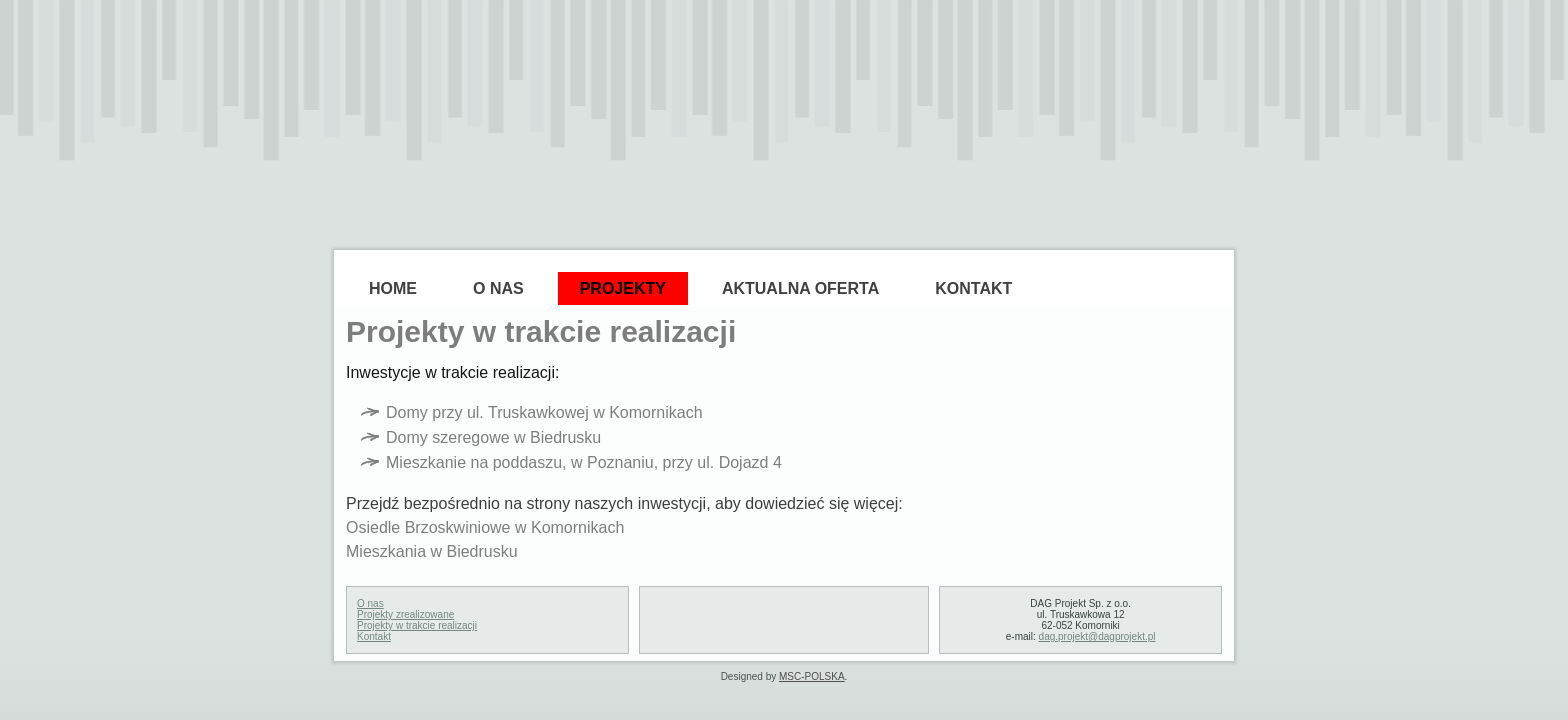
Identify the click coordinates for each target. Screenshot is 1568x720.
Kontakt (973, 288)
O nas (370, 603)
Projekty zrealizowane (405, 614)
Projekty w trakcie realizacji (417, 625)
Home (393, 288)
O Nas (498, 288)
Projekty (623, 288)
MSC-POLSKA (812, 676)
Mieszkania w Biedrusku (432, 551)
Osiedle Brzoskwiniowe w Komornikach (485, 527)
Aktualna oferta (800, 288)
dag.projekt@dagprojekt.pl (1097, 636)
